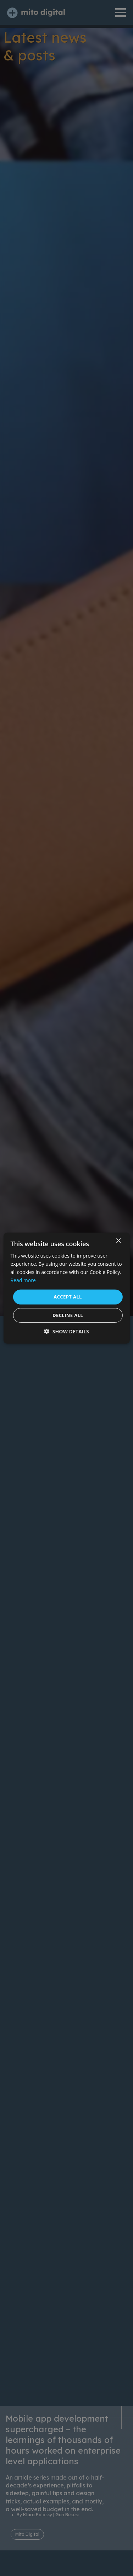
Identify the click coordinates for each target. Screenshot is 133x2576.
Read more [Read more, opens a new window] (22, 1280)
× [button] (118, 1240)
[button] (66, 1331)
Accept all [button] (68, 1297)
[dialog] (66, 1288)
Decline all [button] (67, 1315)
